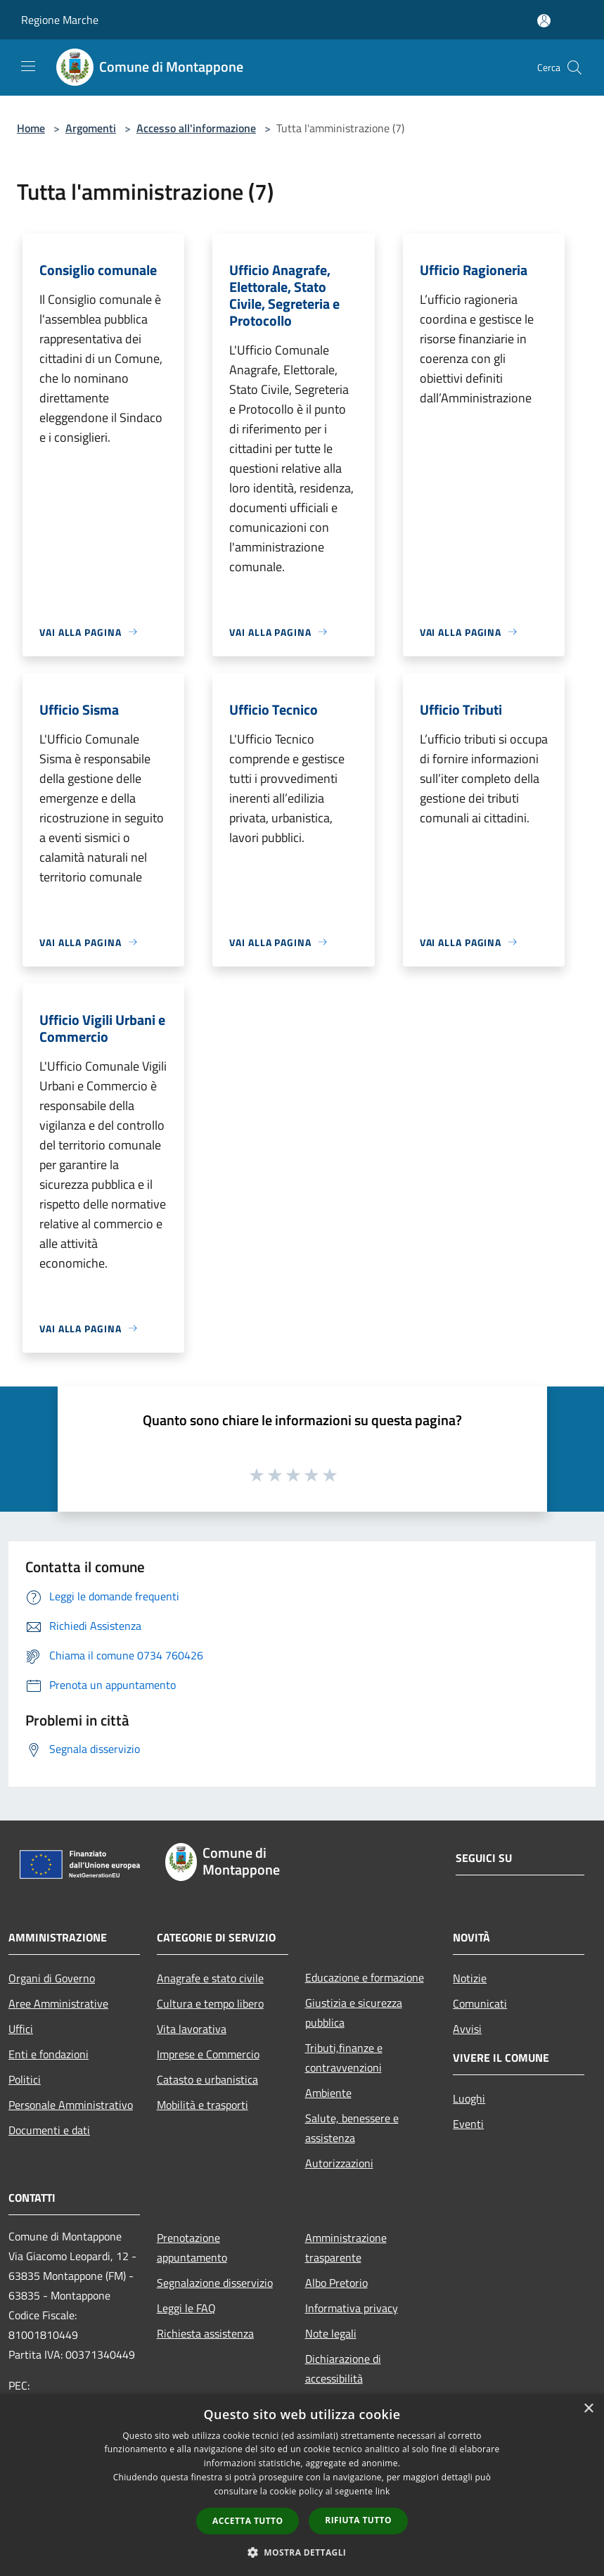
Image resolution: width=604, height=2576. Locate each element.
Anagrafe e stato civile (210, 1978)
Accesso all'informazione (196, 128)
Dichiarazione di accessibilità (343, 2368)
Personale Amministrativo (70, 2104)
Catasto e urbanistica (207, 2079)
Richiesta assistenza (205, 2333)
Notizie (470, 1978)
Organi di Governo (51, 1978)
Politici (24, 2079)
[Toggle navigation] (28, 66)
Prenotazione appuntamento (192, 2247)
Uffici (20, 2028)
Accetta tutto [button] (247, 2521)
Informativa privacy (351, 2308)
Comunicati (480, 2003)
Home (31, 128)
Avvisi (467, 2028)
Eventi (468, 2123)
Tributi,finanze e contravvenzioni (344, 2057)
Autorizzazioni (339, 2163)
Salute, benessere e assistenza (352, 2128)
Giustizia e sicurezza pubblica (353, 2012)
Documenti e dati (49, 2130)
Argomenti (90, 128)
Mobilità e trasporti (202, 2104)
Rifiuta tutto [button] (358, 2520)
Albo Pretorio (336, 2282)
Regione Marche (59, 19)
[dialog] (302, 2485)
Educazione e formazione (364, 1977)
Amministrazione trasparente (346, 2247)
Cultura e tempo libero (210, 2003)
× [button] (588, 2409)
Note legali (330, 2333)
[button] (302, 2552)
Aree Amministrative (58, 2003)
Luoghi (469, 2098)
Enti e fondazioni (48, 2054)
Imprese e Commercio (208, 2054)
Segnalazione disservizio (215, 2282)
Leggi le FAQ (186, 2308)
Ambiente (328, 2092)
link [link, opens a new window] (382, 2491)
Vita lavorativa (191, 2028)
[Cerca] (574, 67)
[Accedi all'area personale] (544, 20)
